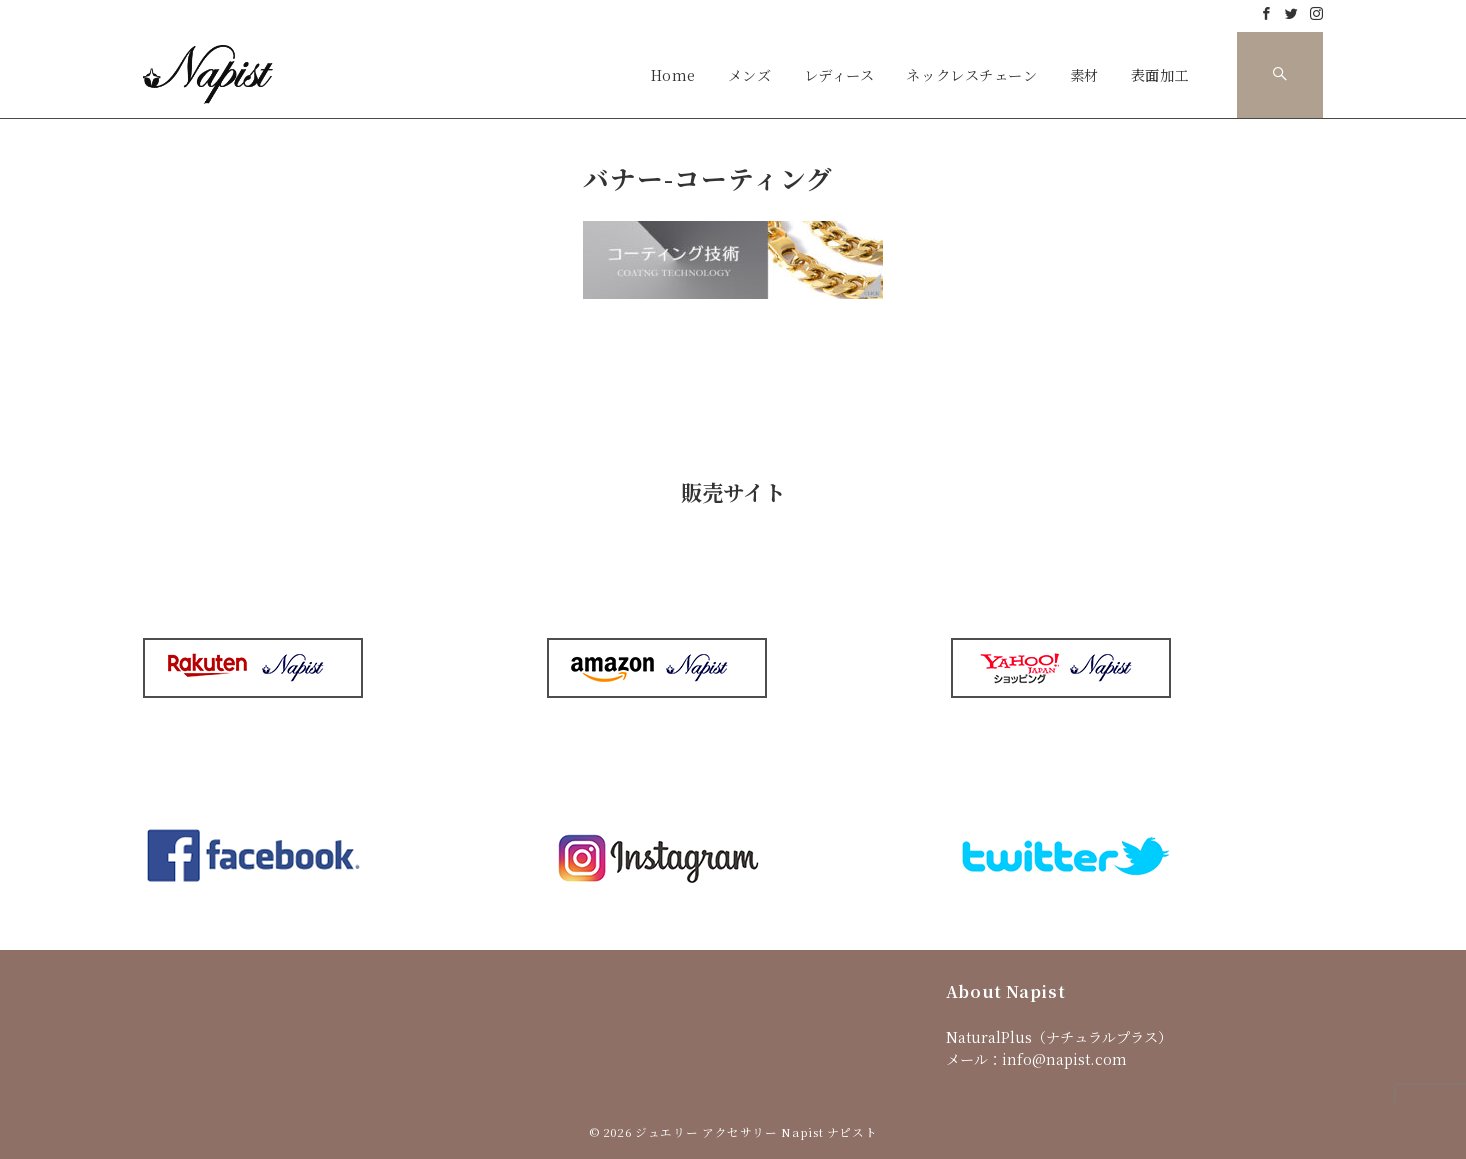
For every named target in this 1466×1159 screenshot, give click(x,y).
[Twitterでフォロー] (1291, 13)
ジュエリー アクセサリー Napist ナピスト (756, 1132)
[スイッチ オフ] (1280, 75)
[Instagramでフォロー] (1316, 13)
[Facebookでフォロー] (1266, 13)
